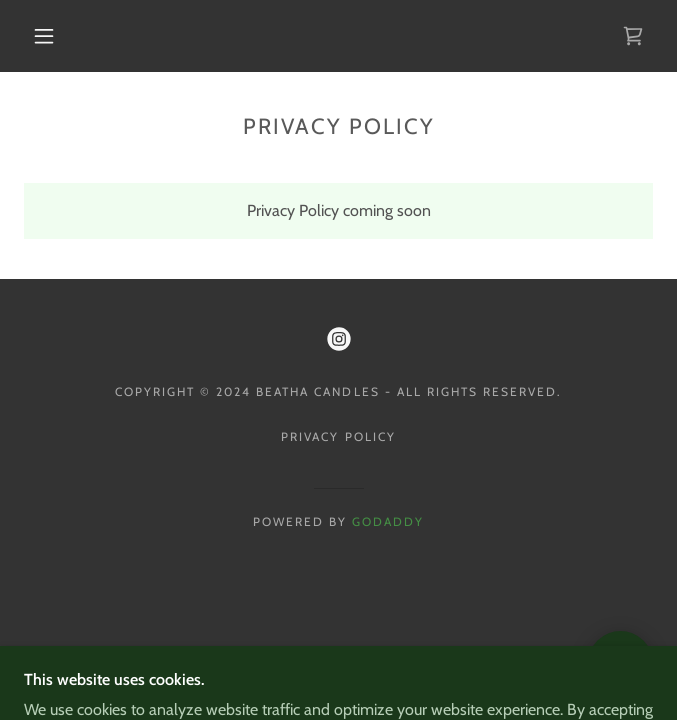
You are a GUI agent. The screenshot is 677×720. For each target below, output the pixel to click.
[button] (55, 36)
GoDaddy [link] (388, 521)
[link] (633, 36)
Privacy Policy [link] (338, 436)
